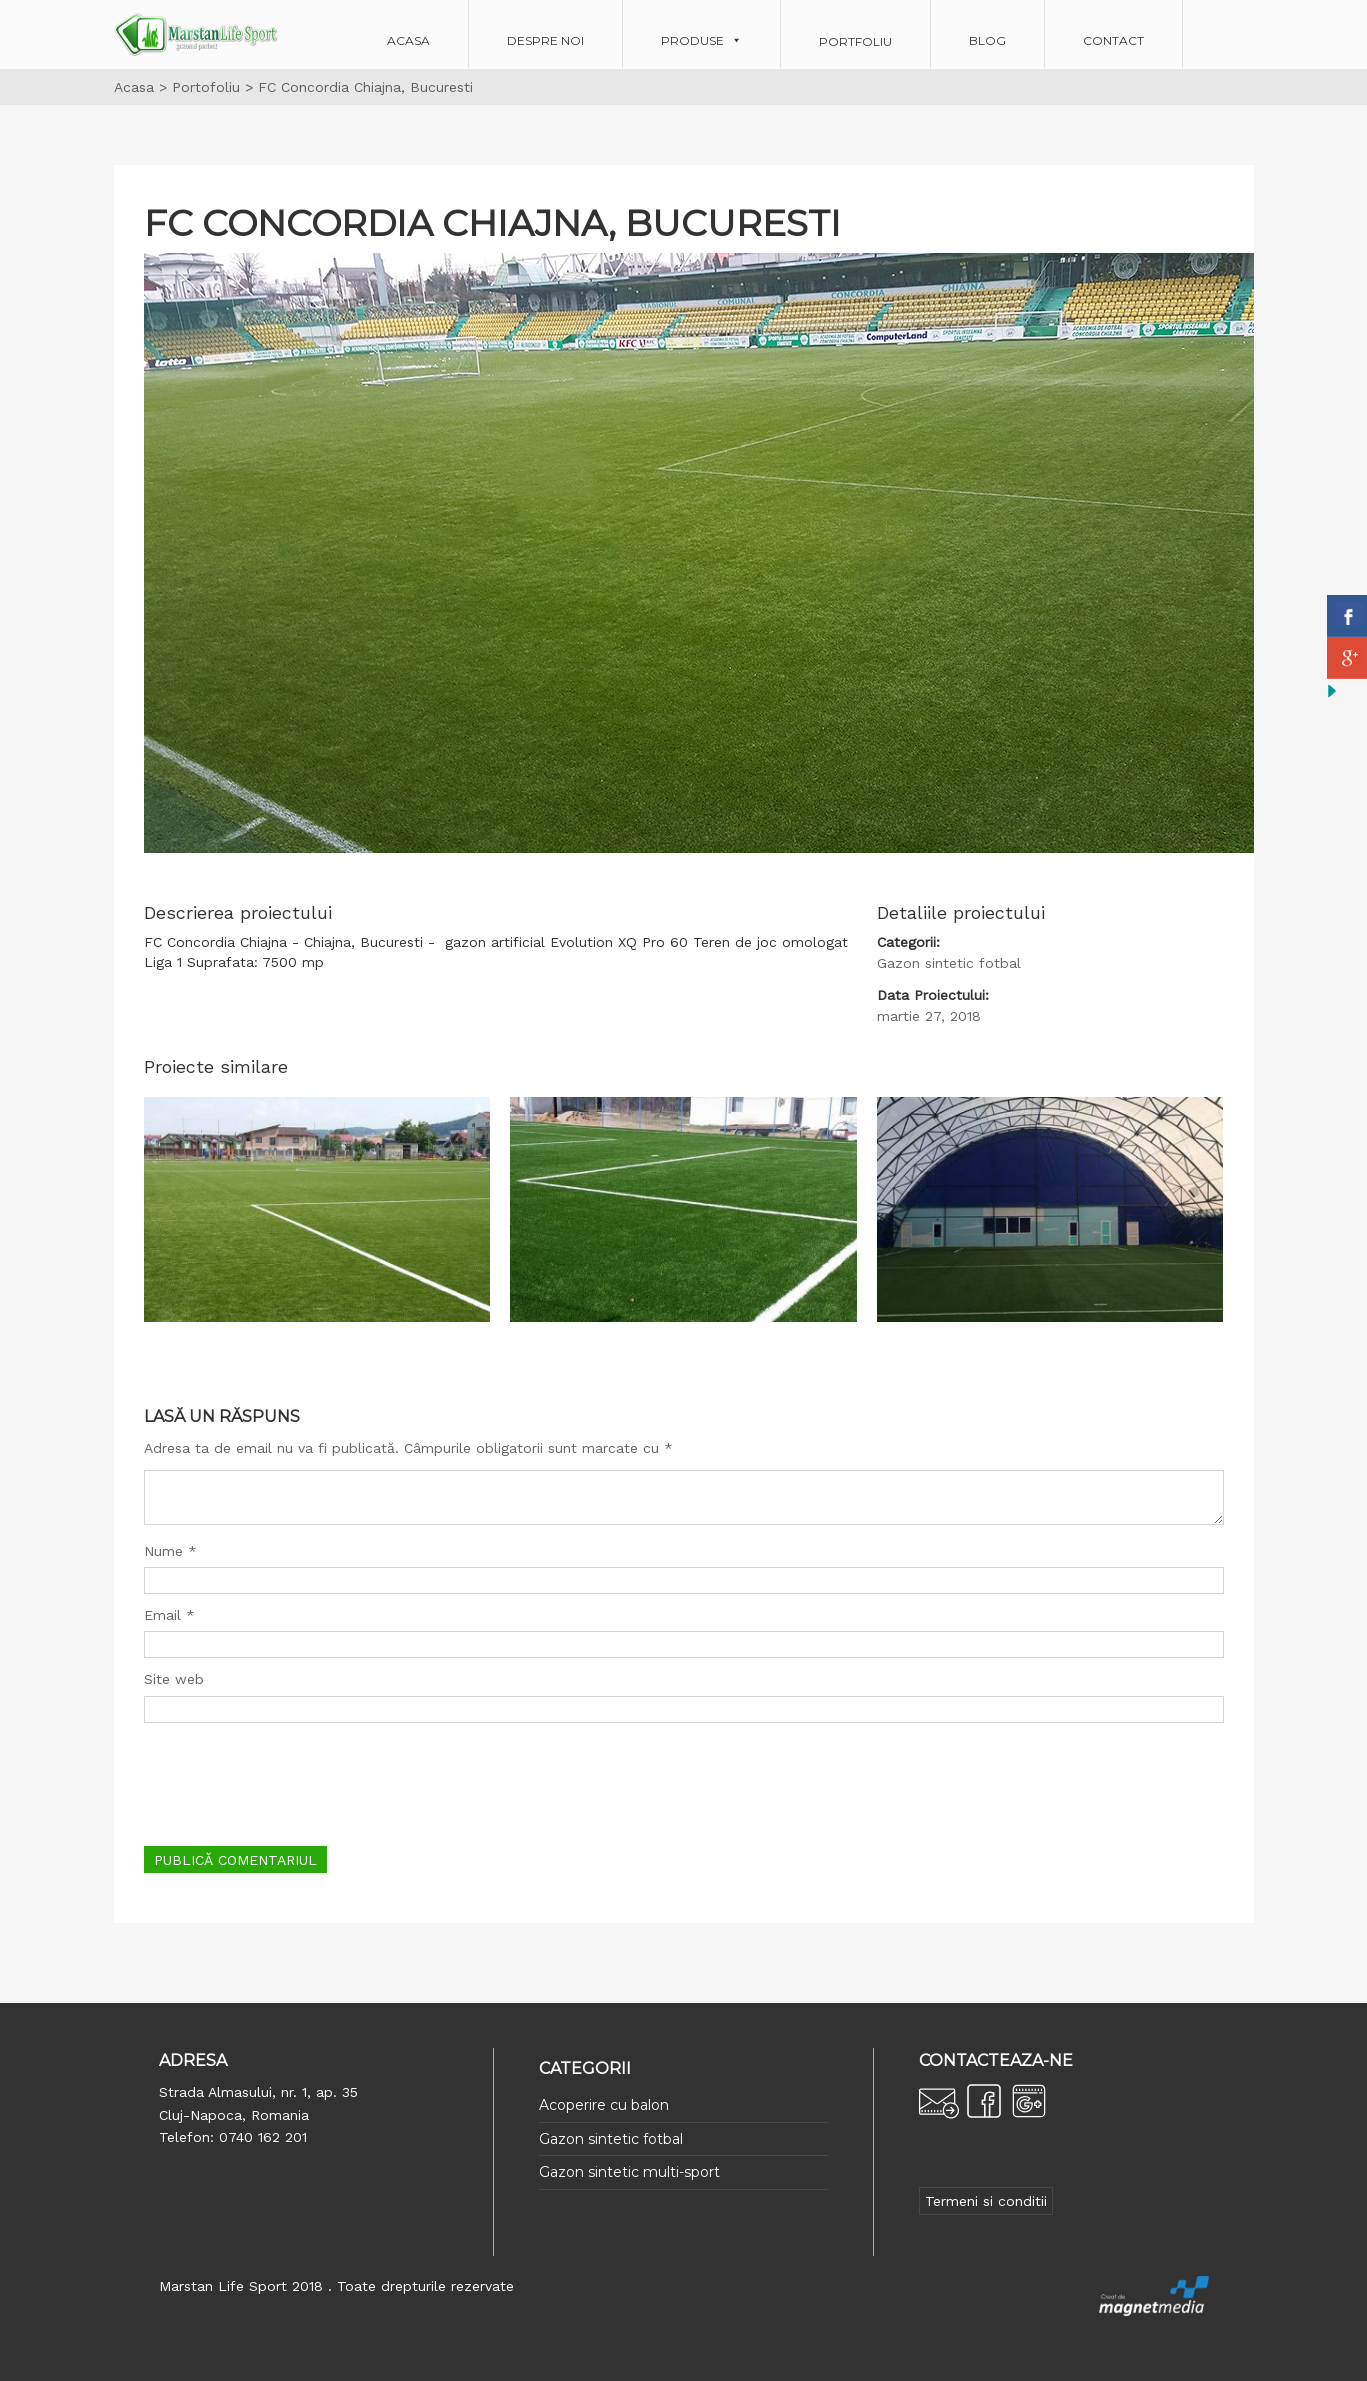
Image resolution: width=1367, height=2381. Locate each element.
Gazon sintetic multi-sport (629, 2172)
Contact (1113, 40)
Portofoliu (206, 87)
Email (169, 1615)
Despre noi (545, 40)
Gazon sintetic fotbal (611, 2139)
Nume (170, 1551)
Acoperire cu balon (604, 2105)
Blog (987, 40)
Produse (692, 40)
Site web (174, 1679)
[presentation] (296, 1782)
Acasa (408, 40)
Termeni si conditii (986, 2201)
